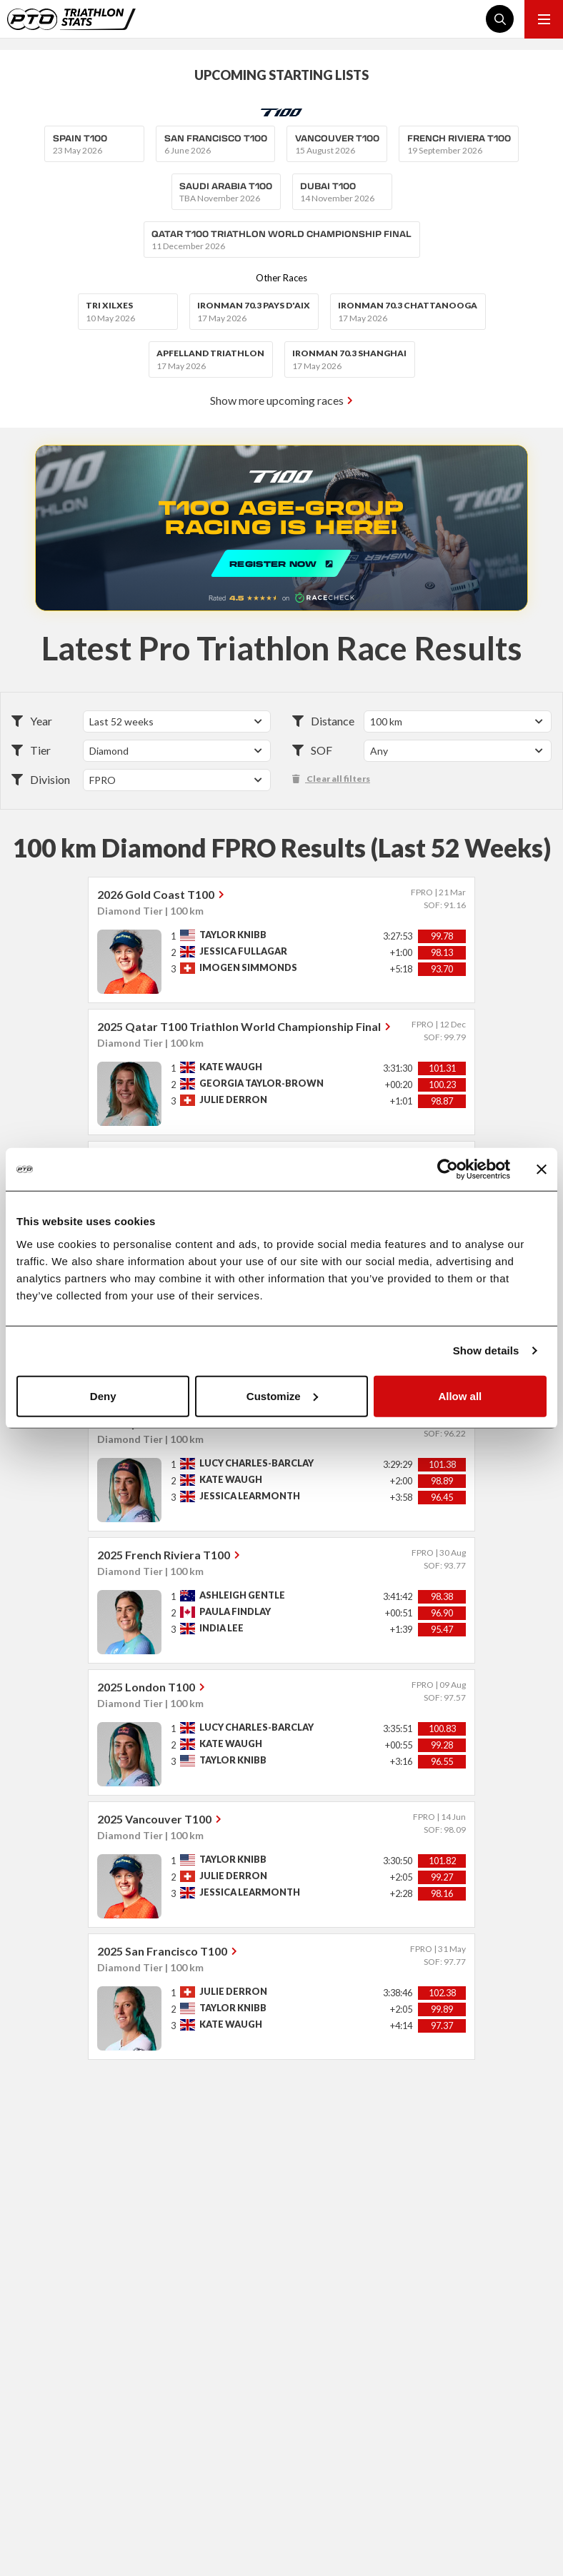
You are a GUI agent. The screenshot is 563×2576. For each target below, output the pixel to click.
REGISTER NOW (281, 528)
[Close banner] (542, 1169)
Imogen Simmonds (248, 967)
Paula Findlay (235, 1611)
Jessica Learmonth (249, 1496)
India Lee (221, 1628)
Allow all (460, 1395)
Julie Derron (233, 1100)
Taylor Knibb (232, 935)
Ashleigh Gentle (242, 1595)
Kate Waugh (230, 1067)
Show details (486, 1350)
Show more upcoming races (277, 400)
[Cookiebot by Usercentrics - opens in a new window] (447, 1169)
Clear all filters (331, 778)
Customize (282, 1395)
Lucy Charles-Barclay (256, 1463)
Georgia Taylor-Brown (261, 1083)
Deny (103, 1395)
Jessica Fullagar (243, 951)
